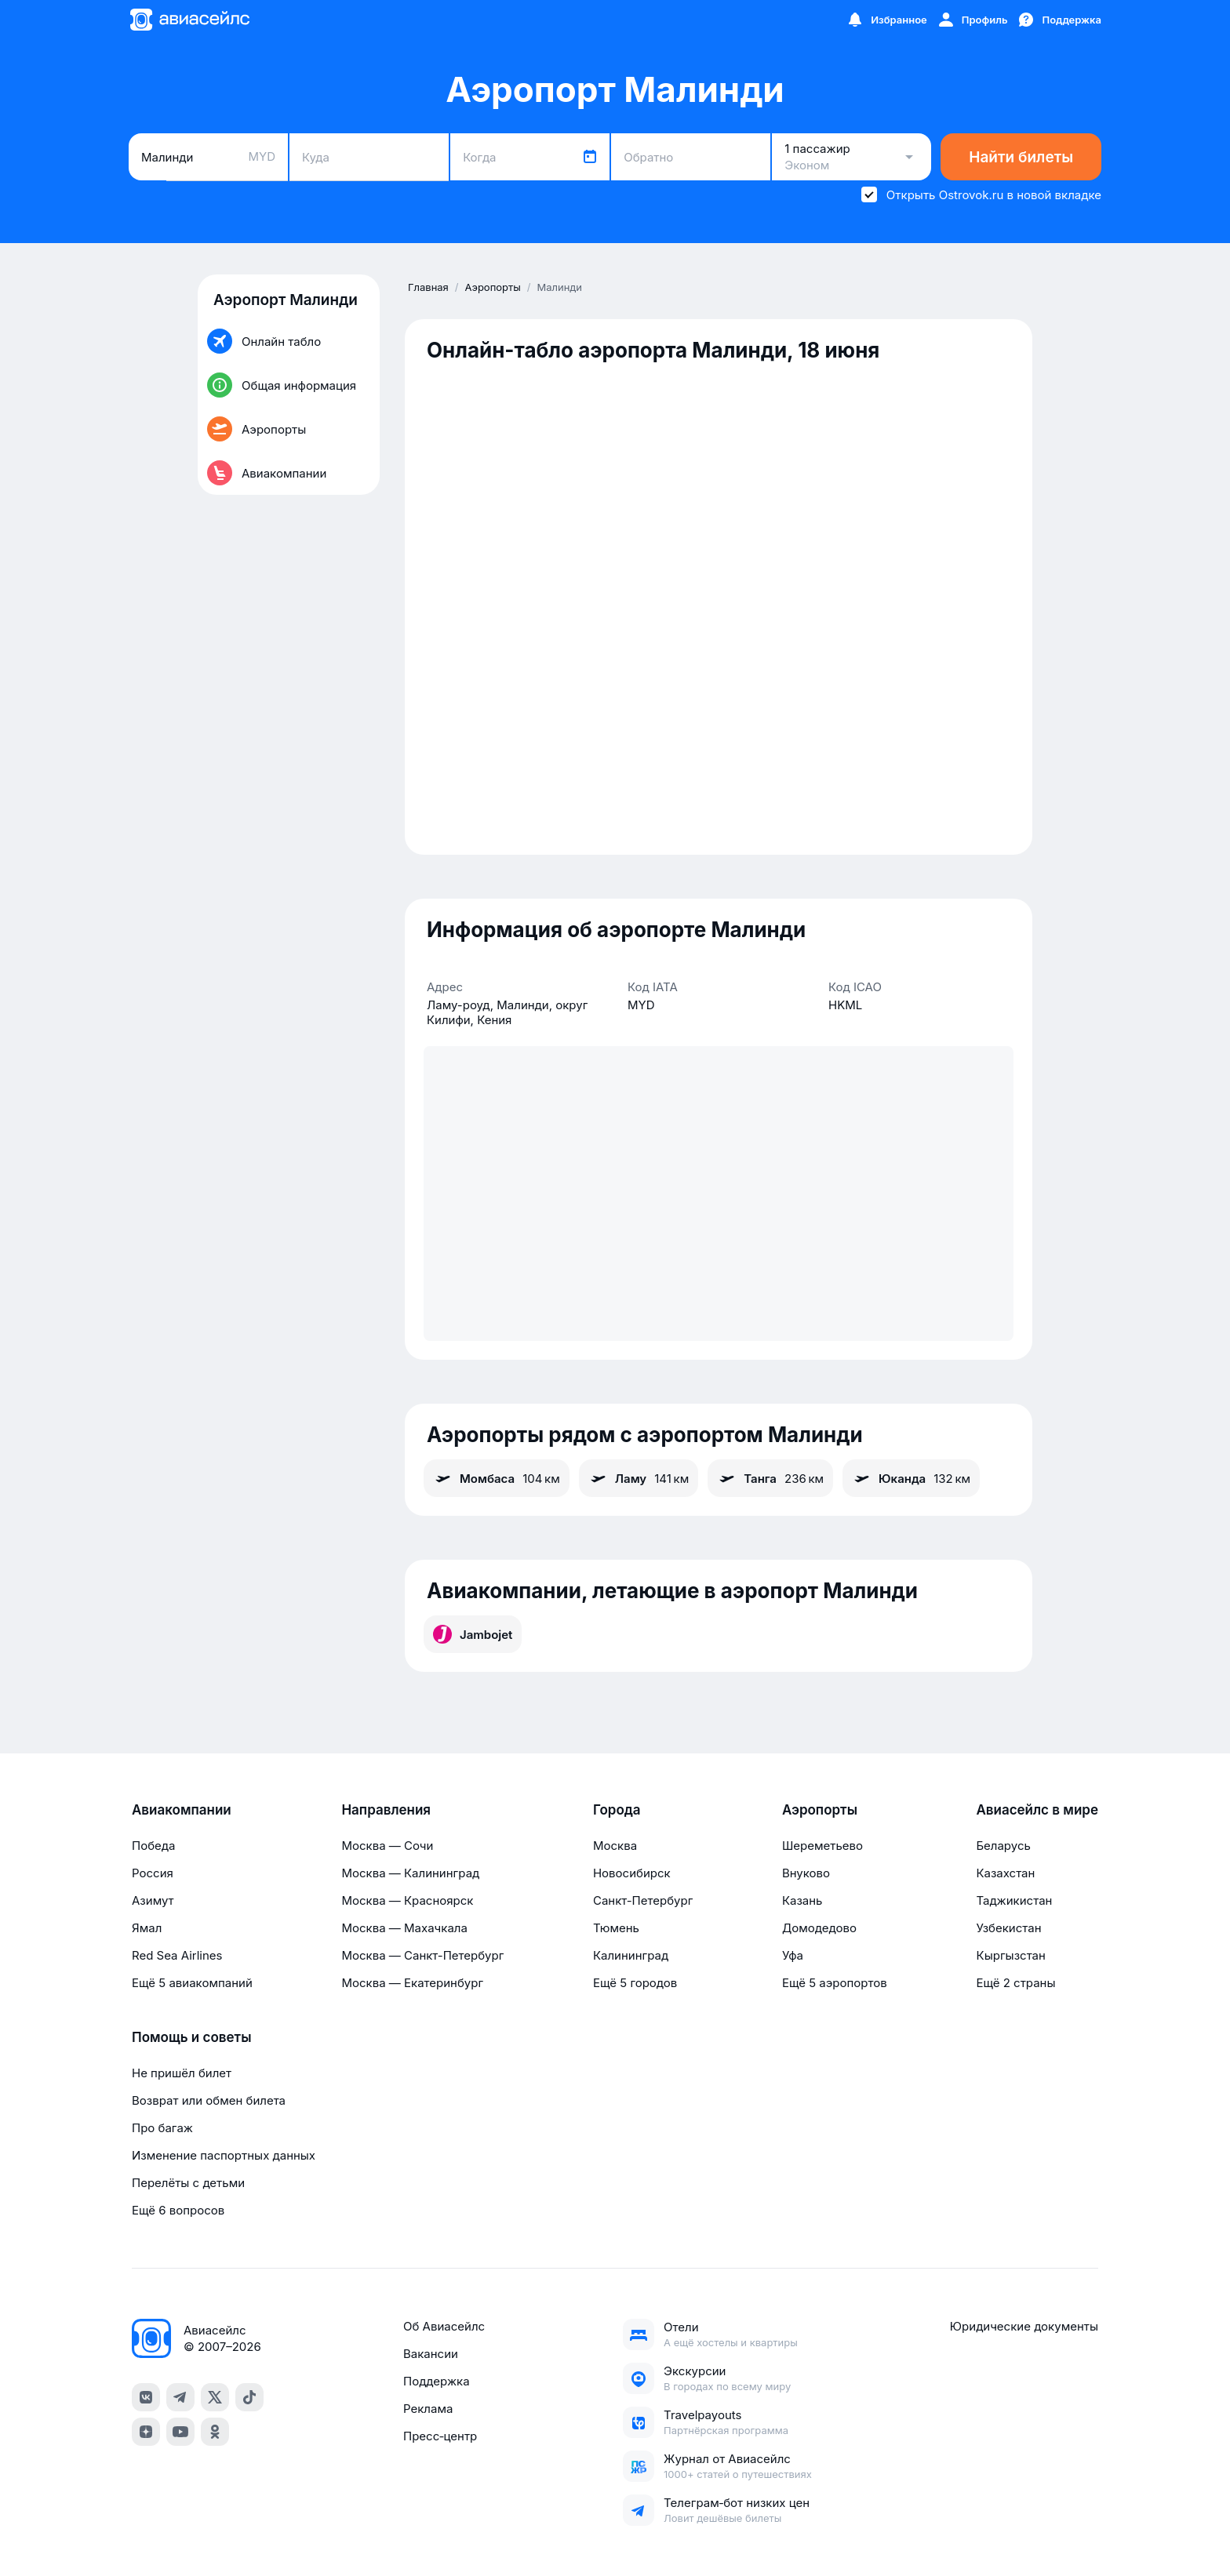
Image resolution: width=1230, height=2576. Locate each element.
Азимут (153, 1900)
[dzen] (145, 2431)
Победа (153, 1845)
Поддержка (436, 2381)
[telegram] (180, 2397)
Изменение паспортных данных (223, 2155)
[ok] (215, 2431)
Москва (615, 1845)
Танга (770, 1478)
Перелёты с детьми (188, 2182)
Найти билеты (1021, 157)
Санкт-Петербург (643, 1900)
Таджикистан (1014, 1900)
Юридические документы (1024, 2326)
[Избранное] (886, 19)
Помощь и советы (191, 2037)
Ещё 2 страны (1015, 1982)
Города (617, 1810)
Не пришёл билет (181, 2073)
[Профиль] (972, 19)
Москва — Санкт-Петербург (422, 1955)
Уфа (792, 1955)
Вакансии (430, 2353)
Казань (802, 1900)
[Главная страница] (189, 19)
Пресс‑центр (440, 2436)
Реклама (428, 2408)
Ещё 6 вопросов (178, 2210)
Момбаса (496, 1478)
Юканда (911, 1478)
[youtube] (180, 2431)
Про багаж (162, 2127)
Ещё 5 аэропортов (834, 1982)
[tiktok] (249, 2397)
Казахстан (1005, 1873)
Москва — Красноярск (407, 1900)
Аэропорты (819, 1810)
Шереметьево (822, 1845)
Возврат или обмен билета (209, 2100)
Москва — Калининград (410, 1873)
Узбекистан (1008, 1927)
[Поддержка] (1059, 19)
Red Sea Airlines (177, 1955)
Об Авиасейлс (444, 2326)
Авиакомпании (181, 1810)
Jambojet (472, 1634)
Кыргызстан (1011, 1955)
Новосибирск (632, 1873)
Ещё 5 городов (635, 1982)
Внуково (806, 1873)
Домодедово (819, 1927)
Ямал (147, 1927)
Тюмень (616, 1927)
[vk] (145, 2397)
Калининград (630, 1955)
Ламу (638, 1478)
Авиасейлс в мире (1037, 1810)
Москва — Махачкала (404, 1927)
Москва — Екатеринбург (412, 1982)
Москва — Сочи (387, 1845)
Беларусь (1003, 1845)
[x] (215, 2397)
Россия (152, 1873)
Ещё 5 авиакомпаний (192, 1982)
